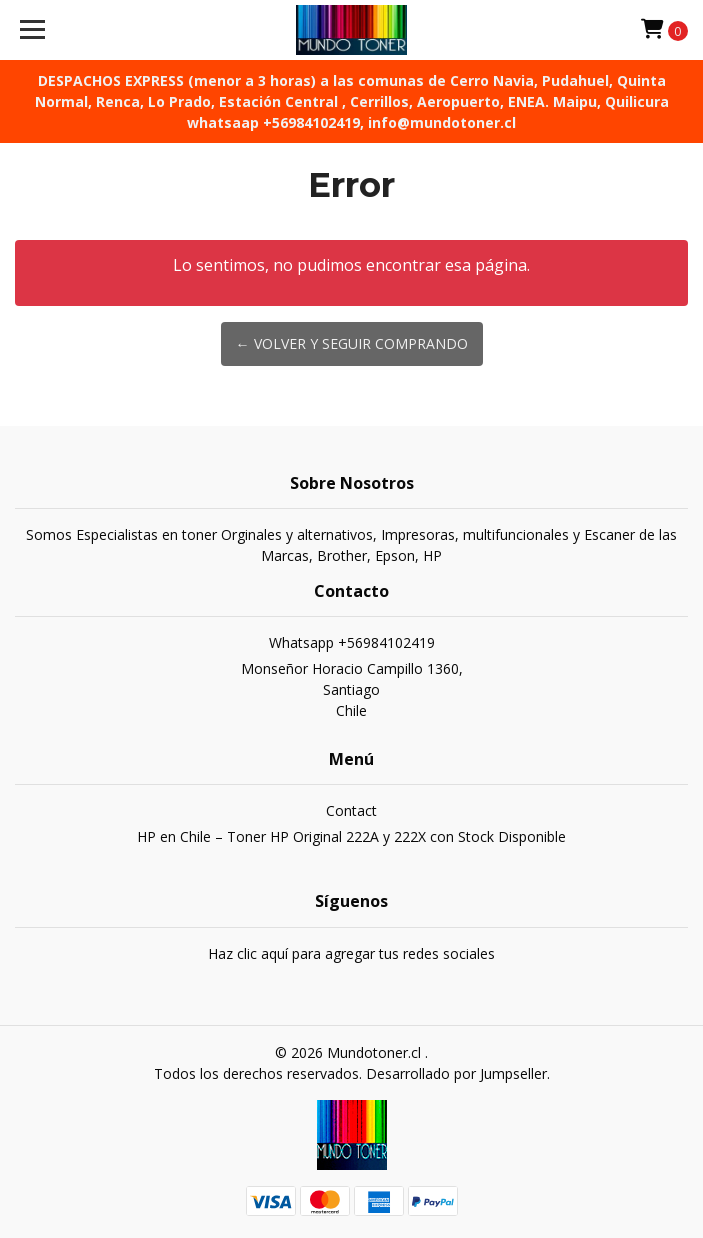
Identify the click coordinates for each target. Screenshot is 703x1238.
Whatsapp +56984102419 (352, 642)
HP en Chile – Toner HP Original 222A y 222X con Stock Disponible (351, 836)
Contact (351, 810)
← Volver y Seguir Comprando (352, 343)
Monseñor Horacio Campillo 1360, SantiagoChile (352, 689)
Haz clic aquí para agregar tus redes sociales (351, 953)
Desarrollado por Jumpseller (456, 1073)
